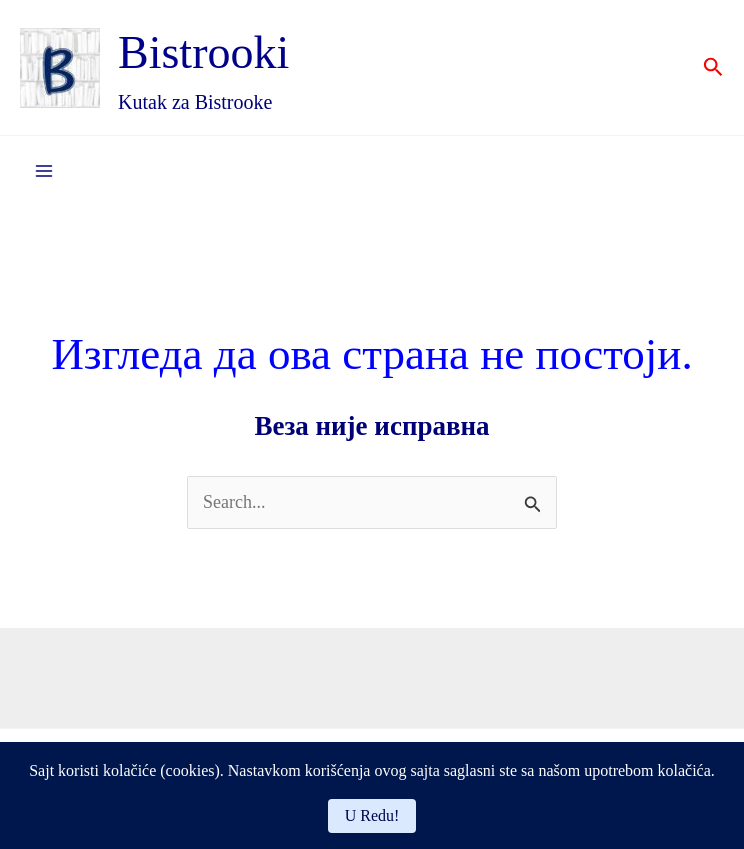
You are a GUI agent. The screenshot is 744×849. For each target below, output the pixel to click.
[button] (713, 68)
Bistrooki (203, 52)
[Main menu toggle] (43, 171)
